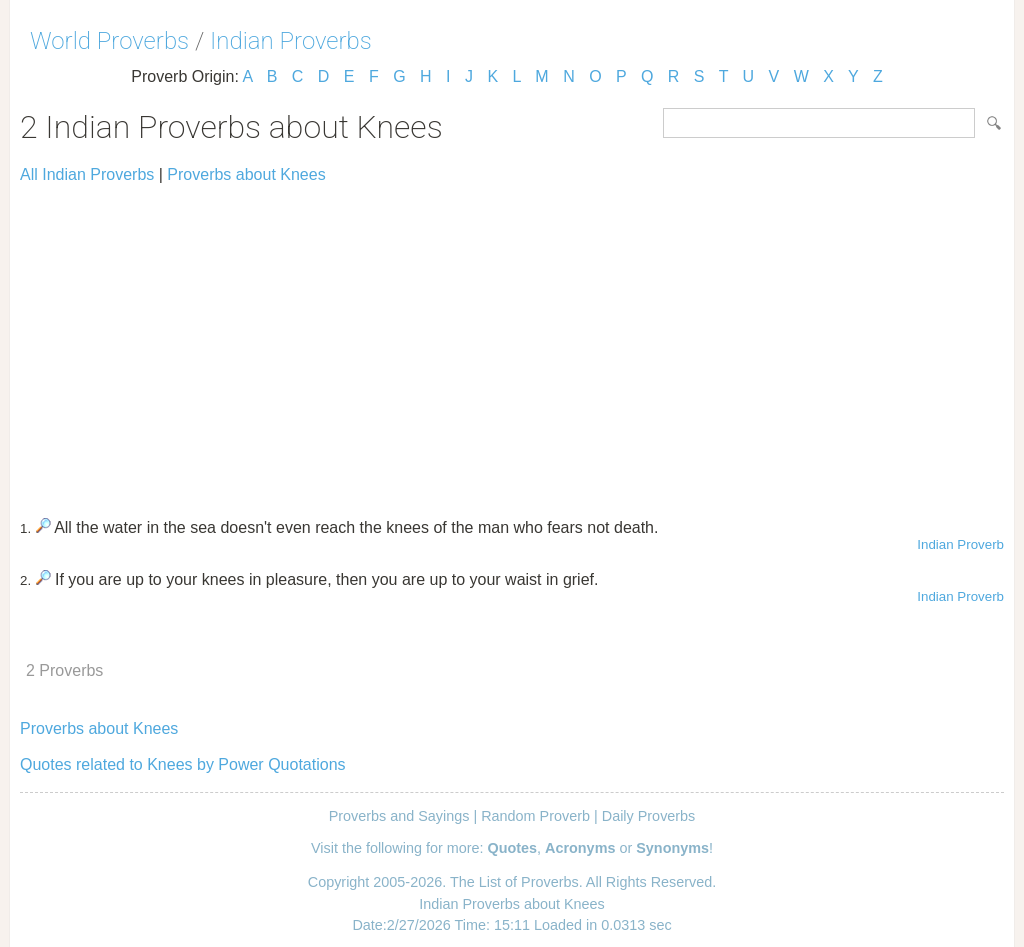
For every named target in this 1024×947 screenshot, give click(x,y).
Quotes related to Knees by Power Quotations (183, 764)
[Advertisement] (512, 342)
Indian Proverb (960, 544)
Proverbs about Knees (246, 174)
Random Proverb (535, 816)
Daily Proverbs (649, 816)
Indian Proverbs (291, 41)
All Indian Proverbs (87, 174)
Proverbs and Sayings (399, 816)
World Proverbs (109, 41)
